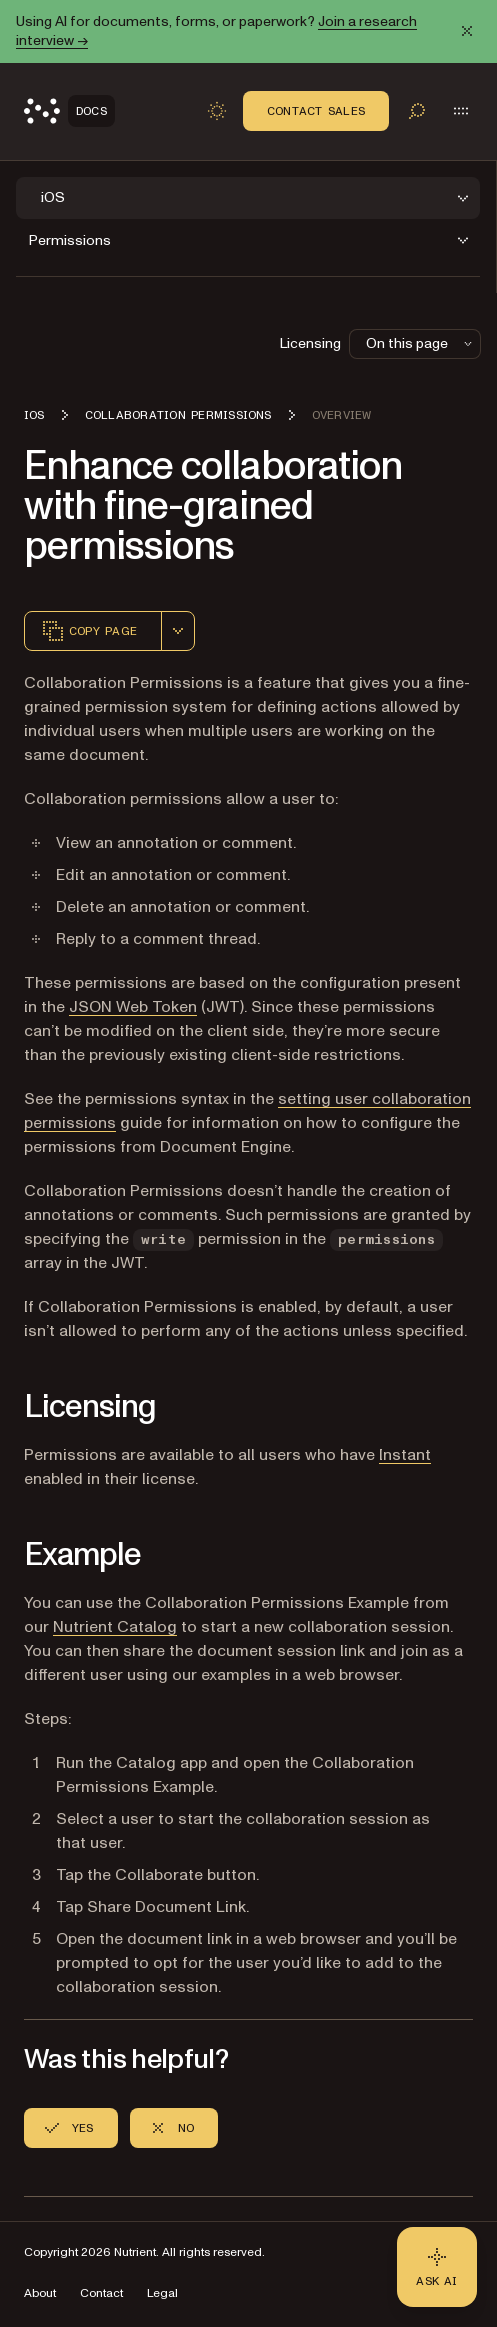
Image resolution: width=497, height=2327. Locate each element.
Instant (405, 1455)
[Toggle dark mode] (217, 111)
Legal (162, 2293)
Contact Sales (316, 111)
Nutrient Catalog (115, 1627)
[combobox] (178, 631)
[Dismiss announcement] (467, 31)
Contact (101, 2293)
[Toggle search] (417, 111)
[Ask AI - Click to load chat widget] (437, 2267)
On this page (421, 343)
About (40, 2293)
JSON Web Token (133, 1007)
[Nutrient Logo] (69, 111)
